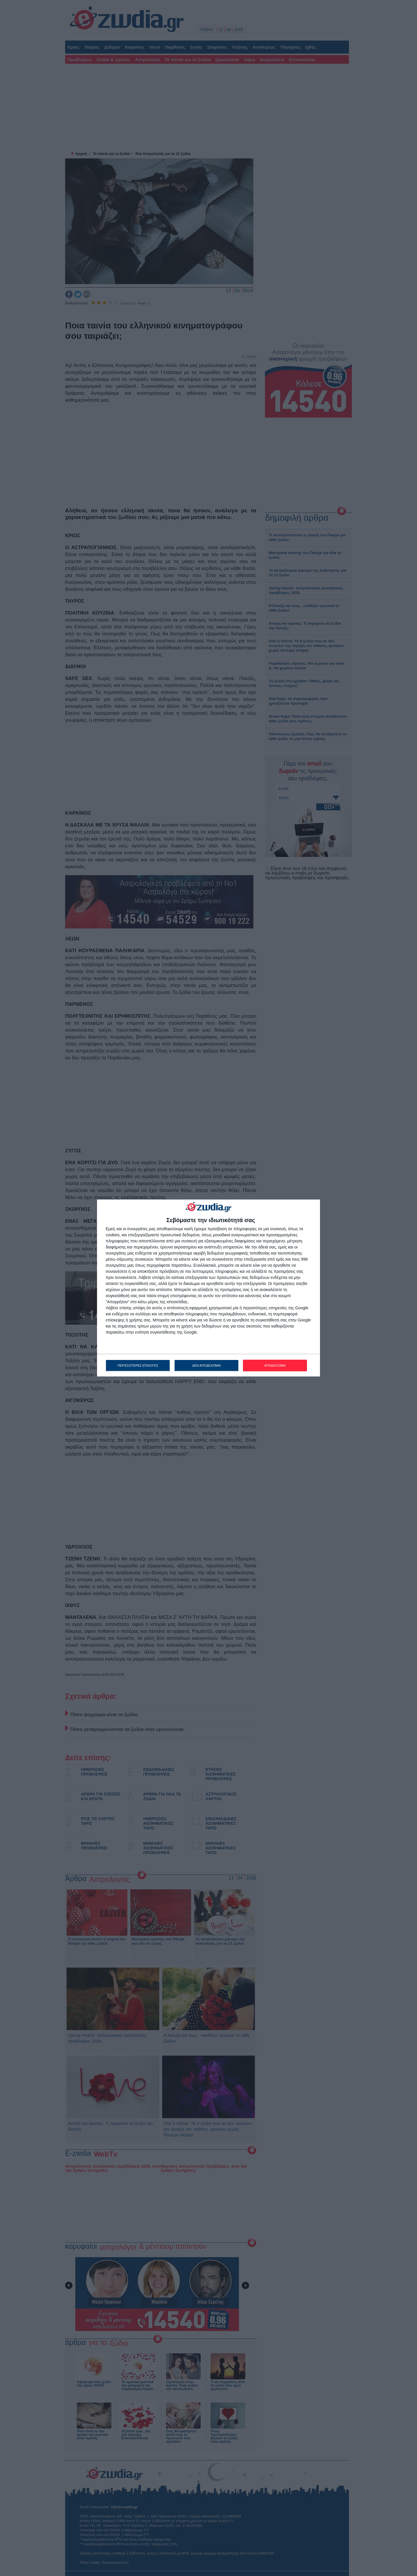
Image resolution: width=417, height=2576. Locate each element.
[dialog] (208, 1288)
